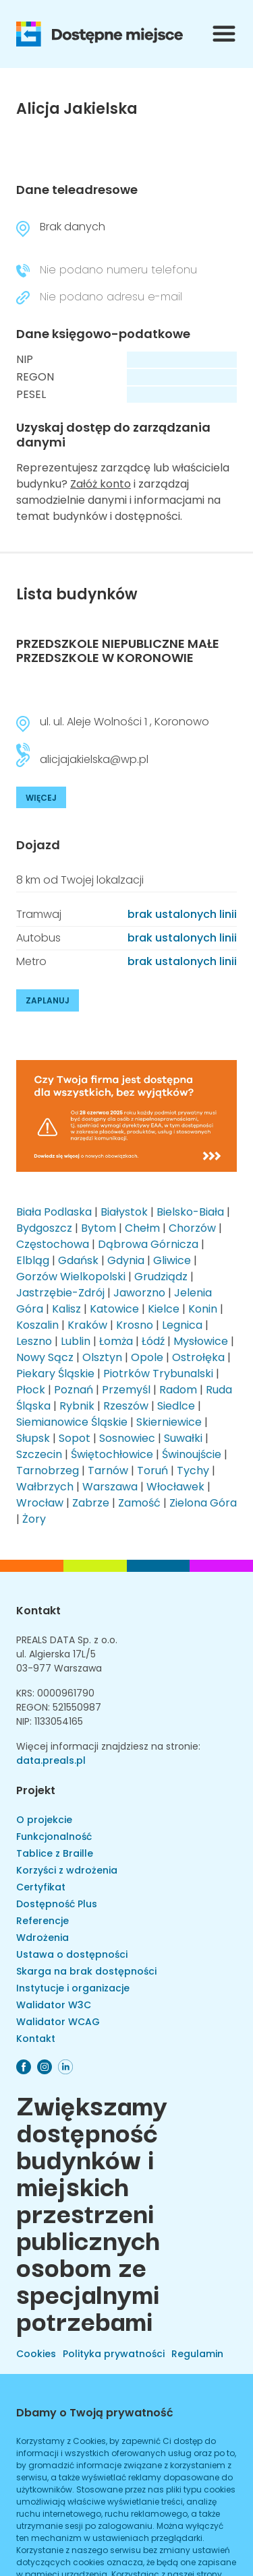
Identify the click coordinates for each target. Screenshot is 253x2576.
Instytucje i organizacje (73, 1988)
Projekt (35, 1790)
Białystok (124, 1212)
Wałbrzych (45, 1486)
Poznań (73, 1389)
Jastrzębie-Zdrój (60, 1292)
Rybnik (76, 1406)
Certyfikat (40, 1887)
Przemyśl (126, 1389)
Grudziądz (161, 1276)
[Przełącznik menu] (224, 33)
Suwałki (183, 1438)
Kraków (87, 1325)
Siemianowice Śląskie (72, 1422)
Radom (178, 1389)
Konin (202, 1309)
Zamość (139, 1503)
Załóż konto (100, 484)
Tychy (193, 1470)
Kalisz (66, 1309)
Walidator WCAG (58, 2021)
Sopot (74, 1438)
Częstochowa (52, 1244)
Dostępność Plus (56, 1904)
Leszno (34, 1341)
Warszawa (110, 1486)
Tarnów (108, 1470)
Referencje (42, 1920)
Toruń (152, 1470)
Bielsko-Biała (190, 1212)
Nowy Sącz (45, 1357)
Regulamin (197, 2353)
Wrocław (39, 1503)
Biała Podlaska (54, 1212)
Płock (30, 1389)
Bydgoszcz (44, 1228)
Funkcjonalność (54, 1836)
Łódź (153, 1341)
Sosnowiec (127, 1438)
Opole (147, 1357)
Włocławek (175, 1486)
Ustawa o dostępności (72, 1954)
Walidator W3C (53, 2005)
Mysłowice (200, 1341)
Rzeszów (125, 1406)
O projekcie (44, 1819)
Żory (34, 1519)
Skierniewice (169, 1422)
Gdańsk (78, 1260)
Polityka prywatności (114, 2353)
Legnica (182, 1325)
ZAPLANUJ (47, 1000)
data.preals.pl (51, 1760)
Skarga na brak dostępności (86, 1971)
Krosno (134, 1325)
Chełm (142, 1228)
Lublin (75, 1341)
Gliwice (172, 1260)
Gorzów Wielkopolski (70, 1276)
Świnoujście (191, 1454)
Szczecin (39, 1454)
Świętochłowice (112, 1454)
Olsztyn (102, 1357)
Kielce (163, 1309)
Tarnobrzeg (47, 1470)
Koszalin (37, 1325)
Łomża (116, 1341)
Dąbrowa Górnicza (148, 1244)
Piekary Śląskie (55, 1373)
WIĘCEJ (41, 797)
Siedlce (176, 1406)
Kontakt (38, 1610)
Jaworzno (139, 1292)
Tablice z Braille (54, 1853)
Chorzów (192, 1228)
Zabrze (90, 1503)
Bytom (98, 1228)
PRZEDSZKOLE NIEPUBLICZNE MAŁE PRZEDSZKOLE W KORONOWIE (117, 651)
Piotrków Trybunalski (158, 1373)
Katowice (114, 1309)
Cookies (36, 2353)
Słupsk (33, 1438)
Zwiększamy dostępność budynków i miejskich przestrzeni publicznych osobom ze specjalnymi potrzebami (91, 2211)
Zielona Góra (203, 1503)
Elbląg (32, 1260)
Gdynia (125, 1260)
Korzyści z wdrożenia (66, 1870)
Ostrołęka (198, 1357)
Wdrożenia (42, 1937)
